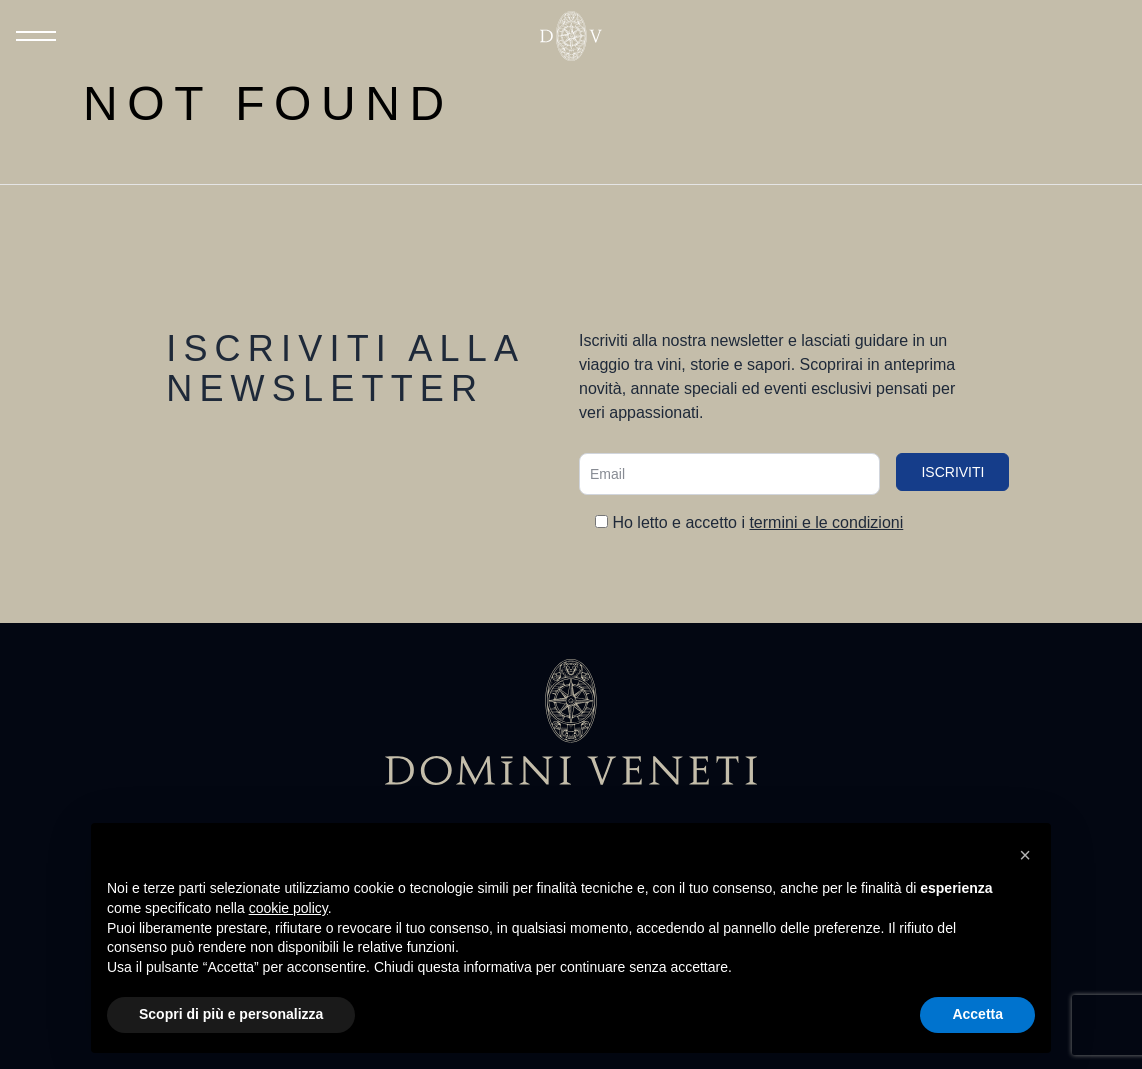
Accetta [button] (977, 1014)
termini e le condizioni (826, 522)
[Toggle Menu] (36, 36)
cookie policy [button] (288, 908)
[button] (1025, 855)
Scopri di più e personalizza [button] (231, 1014)
